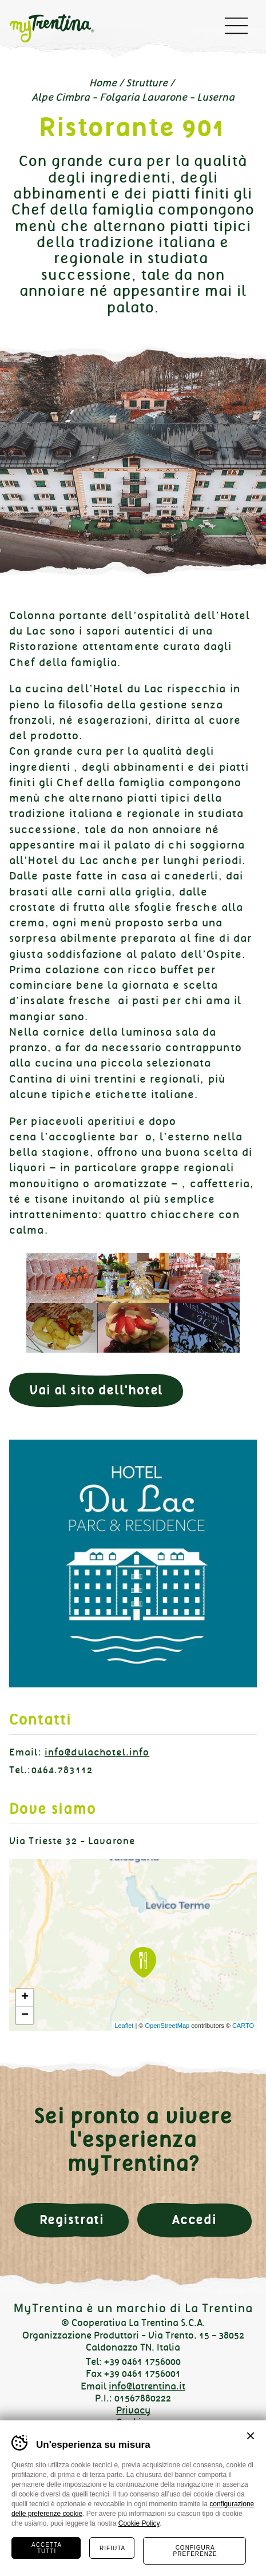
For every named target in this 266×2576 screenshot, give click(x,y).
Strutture (147, 83)
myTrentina (60, 28)
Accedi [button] (194, 2220)
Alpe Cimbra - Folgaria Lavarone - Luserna (133, 97)
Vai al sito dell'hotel (96, 1390)
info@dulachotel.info (97, 1752)
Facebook (96, 2536)
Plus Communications (147, 2451)
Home (103, 83)
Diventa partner (132, 2495)
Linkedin (169, 2536)
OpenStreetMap (167, 2025)
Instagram (133, 2536)
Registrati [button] (71, 2220)
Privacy (133, 2410)
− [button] (25, 2015)
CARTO (243, 2025)
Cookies (133, 2422)
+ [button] (25, 1997)
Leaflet (123, 2025)
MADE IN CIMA (147, 2459)
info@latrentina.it (147, 2386)
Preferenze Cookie (133, 2435)
